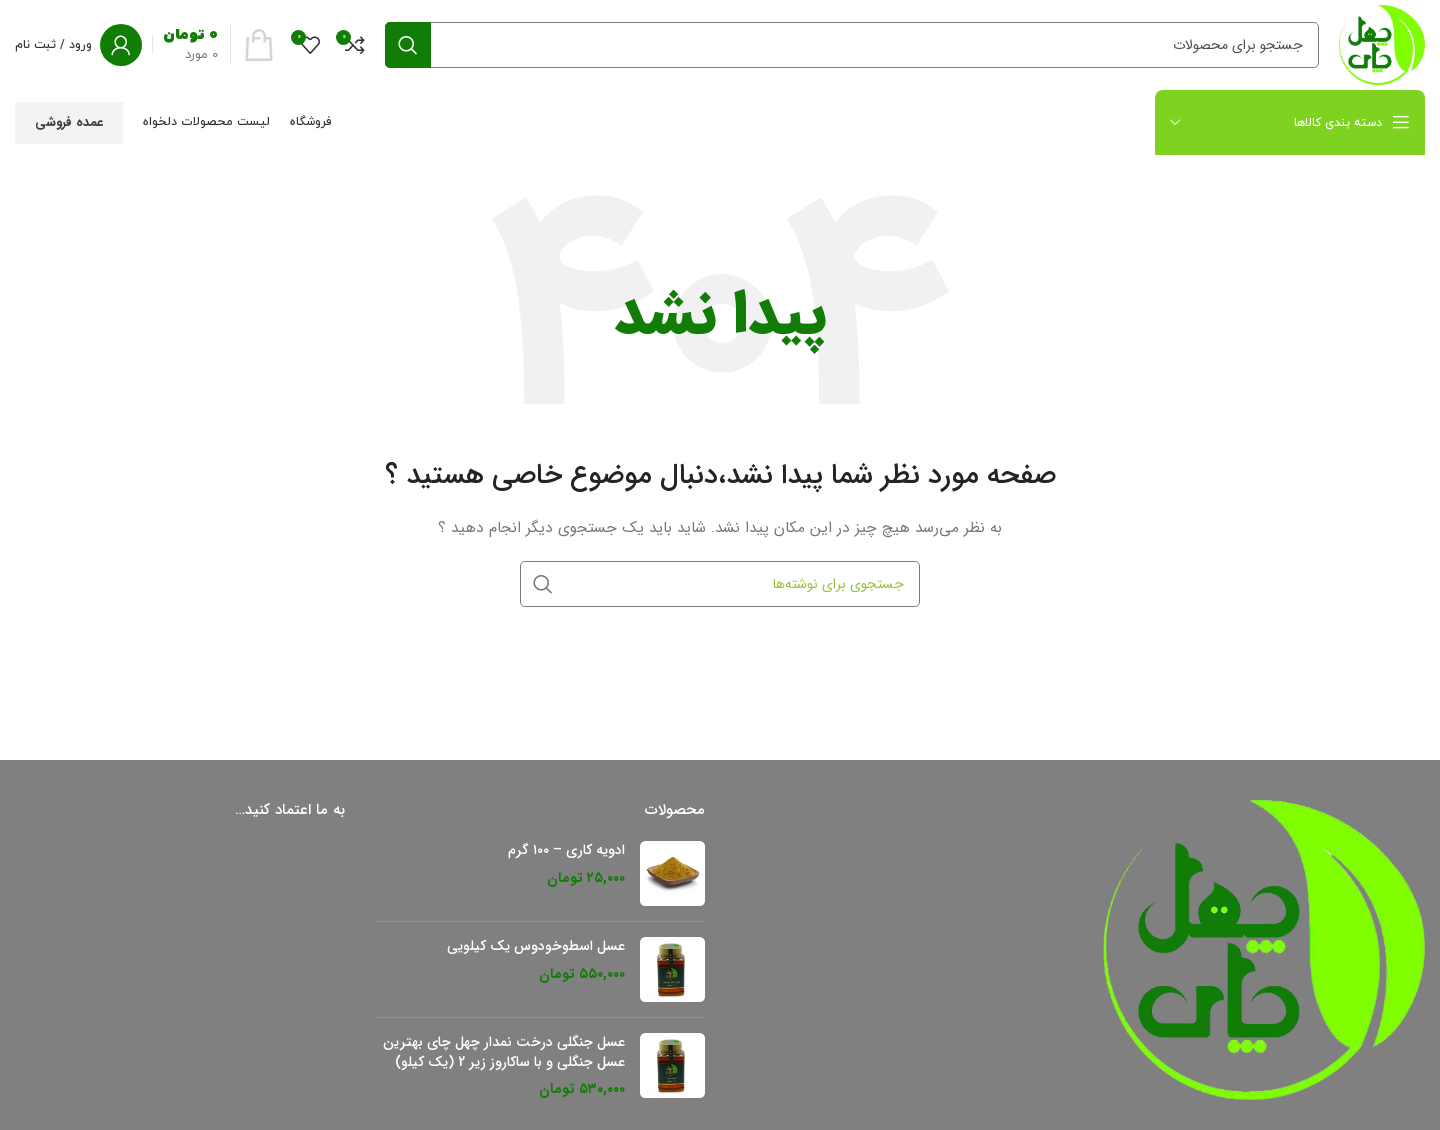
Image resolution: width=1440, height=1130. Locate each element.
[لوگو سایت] (1382, 44)
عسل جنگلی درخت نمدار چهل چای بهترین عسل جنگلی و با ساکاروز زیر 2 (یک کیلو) (504, 1052)
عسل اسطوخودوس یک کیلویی (536, 947)
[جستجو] (852, 45)
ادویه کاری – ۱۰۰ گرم (566, 851)
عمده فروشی (69, 122)
